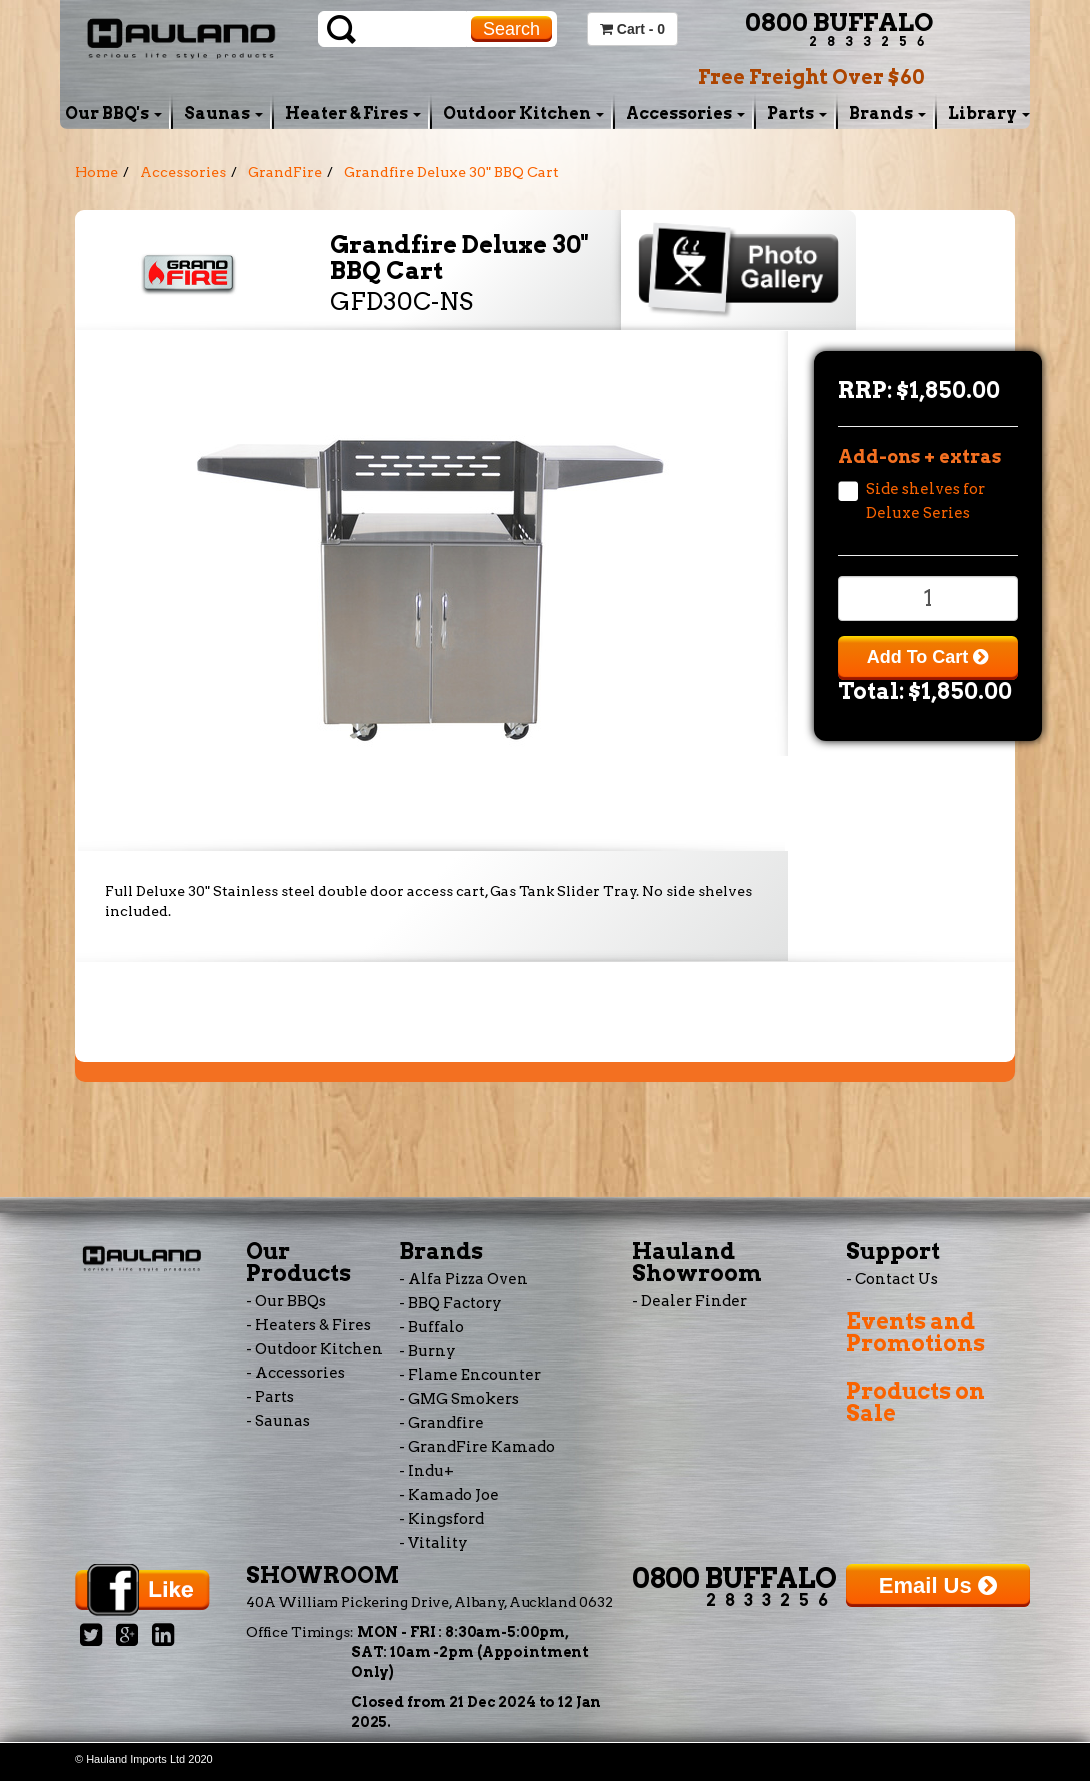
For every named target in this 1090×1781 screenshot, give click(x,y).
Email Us (938, 1585)
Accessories (685, 113)
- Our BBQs (286, 1301)
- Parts (270, 1397)
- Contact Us (892, 1279)
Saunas (223, 113)
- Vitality (433, 1543)
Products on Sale (915, 1402)
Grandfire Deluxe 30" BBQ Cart (451, 172)
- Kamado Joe (449, 1495)
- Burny (427, 1351)
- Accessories (295, 1373)
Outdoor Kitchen (523, 113)
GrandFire (285, 172)
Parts (797, 113)
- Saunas (278, 1421)
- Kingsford (441, 1519)
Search (511, 29)
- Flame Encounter (470, 1375)
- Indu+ (426, 1471)
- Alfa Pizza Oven (463, 1279)
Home (96, 172)
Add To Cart (928, 657)
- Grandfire (441, 1423)
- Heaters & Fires (308, 1325)
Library (989, 113)
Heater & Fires (353, 113)
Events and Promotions (915, 1332)
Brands (887, 113)
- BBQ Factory (450, 1303)
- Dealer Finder (689, 1301)
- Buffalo (431, 1327)
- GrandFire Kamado (477, 1447)
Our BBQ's (113, 113)
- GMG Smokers (459, 1399)
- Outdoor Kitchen (314, 1349)
